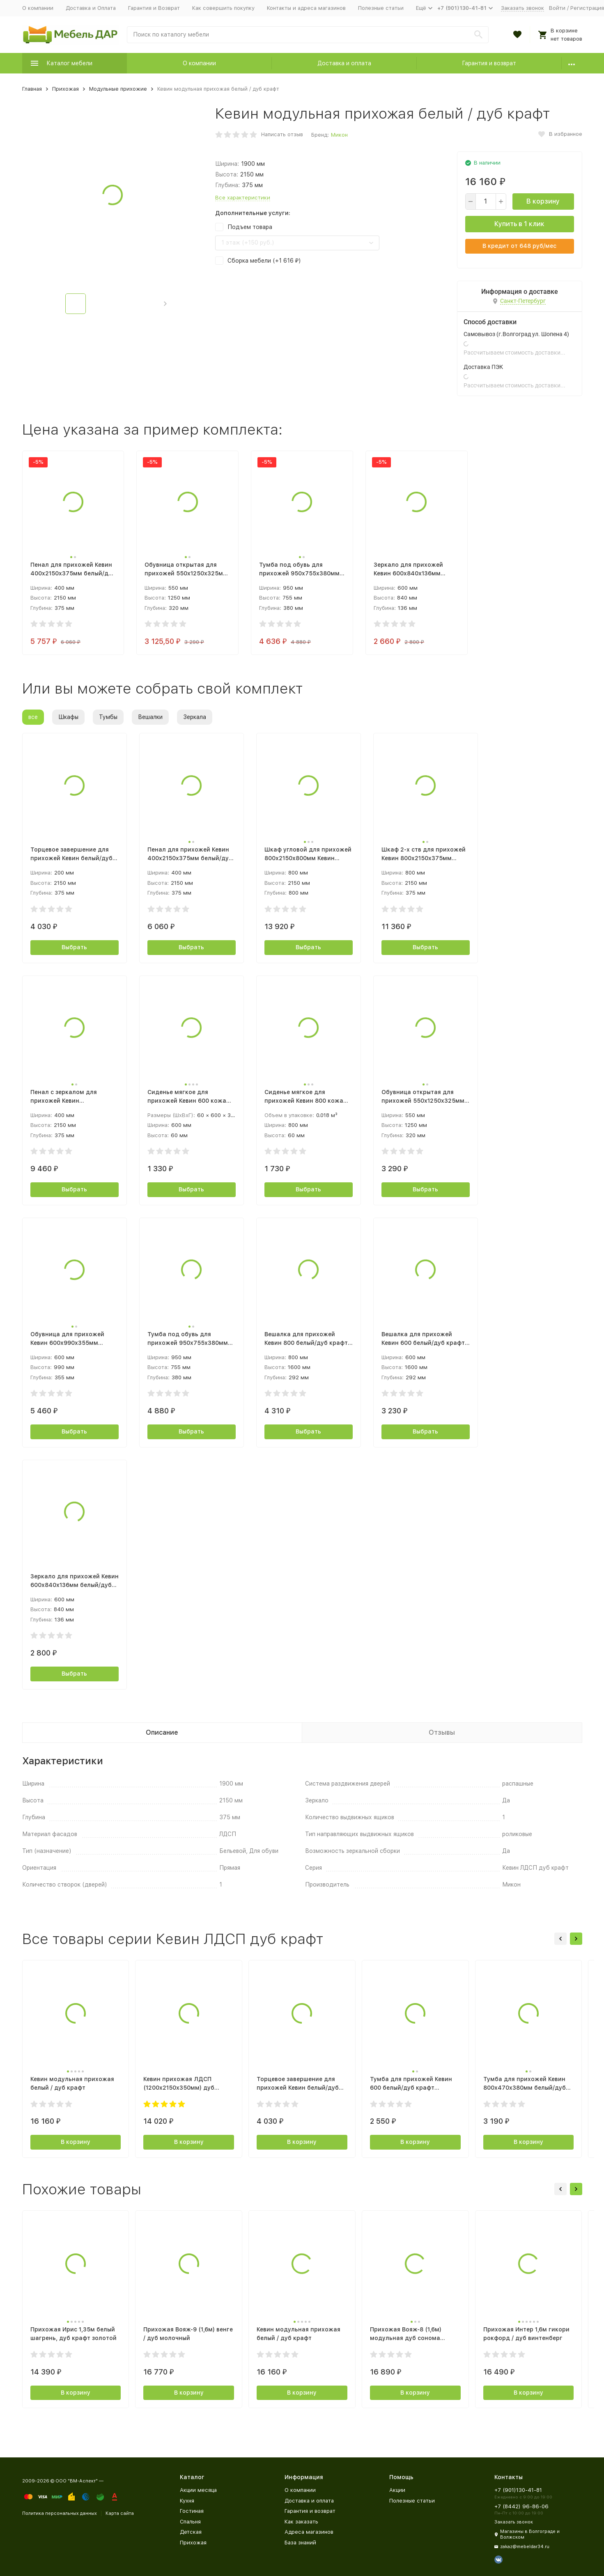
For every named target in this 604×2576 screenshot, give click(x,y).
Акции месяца (198, 2490)
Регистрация (587, 8)
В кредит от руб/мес (519, 246)
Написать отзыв (282, 134)
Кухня (187, 2501)
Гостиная (192, 2511)
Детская (191, 2532)
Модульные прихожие (118, 89)
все (33, 717)
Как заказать (301, 2522)
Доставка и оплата (344, 63)
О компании (37, 8)
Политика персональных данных (59, 2513)
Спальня (190, 2522)
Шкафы (68, 717)
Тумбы (108, 717)
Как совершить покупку (223, 8)
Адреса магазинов (309, 2532)
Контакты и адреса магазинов (306, 8)
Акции (397, 2490)
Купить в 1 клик (519, 224)
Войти (557, 8)
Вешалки (150, 717)
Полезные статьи (381, 8)
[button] (165, 303)
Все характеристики (242, 198)
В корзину (543, 201)
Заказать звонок (522, 8)
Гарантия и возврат (489, 63)
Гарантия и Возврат (154, 8)
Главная (32, 89)
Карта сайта (120, 2513)
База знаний (300, 2542)
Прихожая (65, 89)
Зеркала (194, 717)
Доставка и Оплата (91, 8)
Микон (339, 135)
